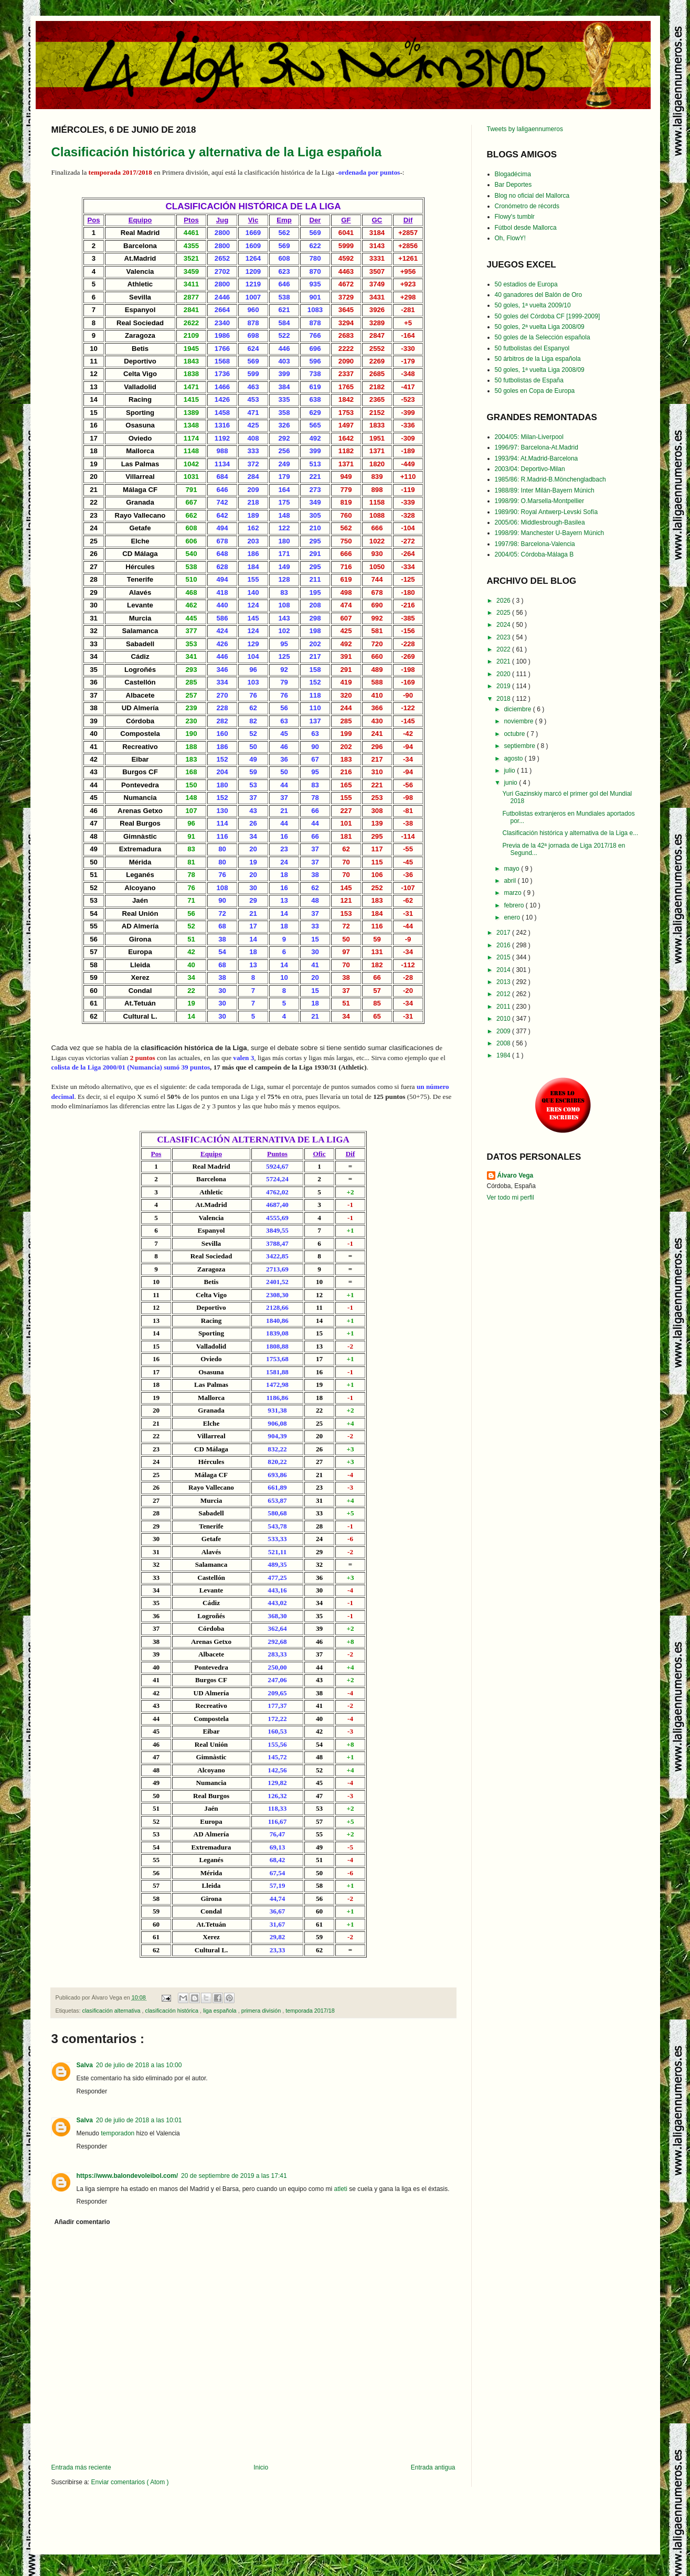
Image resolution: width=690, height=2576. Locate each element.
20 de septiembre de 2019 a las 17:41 (233, 2175)
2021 (504, 661)
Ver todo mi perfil (510, 1197)
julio (510, 770)
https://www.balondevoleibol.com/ (127, 2175)
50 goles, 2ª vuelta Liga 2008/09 (540, 326)
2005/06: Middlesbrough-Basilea (540, 522)
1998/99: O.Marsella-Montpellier (540, 501)
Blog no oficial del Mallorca (532, 195)
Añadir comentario (82, 2222)
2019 (504, 686)
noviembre (519, 721)
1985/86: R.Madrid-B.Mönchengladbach (550, 479)
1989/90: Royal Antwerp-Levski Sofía (546, 512)
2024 (504, 624)
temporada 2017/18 (310, 2010)
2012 (504, 994)
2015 (504, 957)
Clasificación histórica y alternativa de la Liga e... (570, 833)
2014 (504, 970)
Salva (85, 2065)
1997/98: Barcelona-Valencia (535, 544)
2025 (504, 612)
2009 (504, 1031)
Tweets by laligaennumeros (525, 129)
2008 (504, 1043)
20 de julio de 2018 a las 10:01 (139, 2120)
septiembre (520, 746)
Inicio (260, 2467)
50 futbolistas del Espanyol (532, 348)
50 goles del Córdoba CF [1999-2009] (547, 316)
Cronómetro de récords (527, 206)
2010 (504, 1018)
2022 (504, 649)
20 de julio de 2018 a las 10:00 (139, 2065)
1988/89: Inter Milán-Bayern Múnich (545, 490)
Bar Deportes (513, 184)
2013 (504, 982)
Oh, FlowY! (510, 238)
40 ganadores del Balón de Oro (538, 294)
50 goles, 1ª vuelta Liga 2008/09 (540, 369)
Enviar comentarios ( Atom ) (130, 2482)
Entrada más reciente (81, 2467)
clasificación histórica (172, 2010)
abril (510, 880)
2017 (504, 932)
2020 (504, 674)
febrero (514, 905)
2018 (504, 698)
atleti (341, 2189)
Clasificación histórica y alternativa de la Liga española (216, 152)
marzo (513, 892)
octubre (515, 733)
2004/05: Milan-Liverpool (529, 437)
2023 (504, 637)
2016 (504, 945)
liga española (220, 2010)
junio (511, 782)
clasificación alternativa (112, 2010)
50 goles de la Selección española (542, 337)
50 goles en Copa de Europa (535, 390)
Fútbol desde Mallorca (526, 227)
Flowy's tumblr (515, 216)
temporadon (117, 2133)
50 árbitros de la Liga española (538, 358)
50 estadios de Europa (526, 284)
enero (513, 917)
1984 (504, 1055)
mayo (512, 868)
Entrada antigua (433, 2467)
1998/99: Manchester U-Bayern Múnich (549, 533)
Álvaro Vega (515, 1175)
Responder (92, 2091)
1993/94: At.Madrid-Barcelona (536, 458)
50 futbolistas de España (529, 380)
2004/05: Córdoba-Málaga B (534, 554)
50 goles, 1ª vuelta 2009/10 (533, 305)
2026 (504, 600)
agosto (514, 758)
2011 (504, 1006)
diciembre (518, 709)
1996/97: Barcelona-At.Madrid (536, 447)
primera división (262, 2010)
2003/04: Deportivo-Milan (530, 469)
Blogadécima (513, 174)
